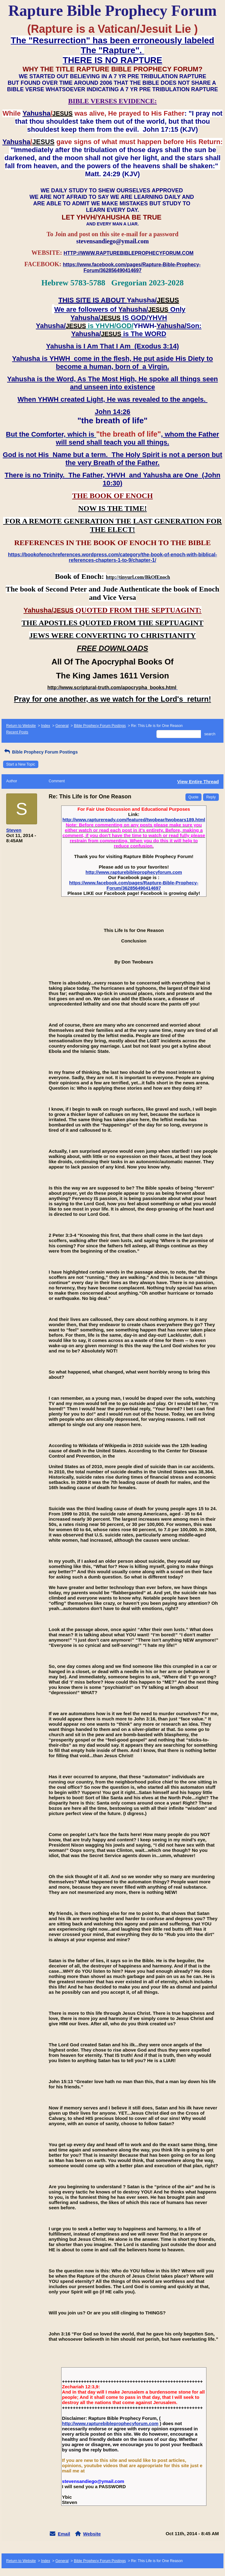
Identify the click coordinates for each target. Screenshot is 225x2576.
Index (45, 726)
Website (92, 2533)
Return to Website (21, 726)
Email (64, 2533)
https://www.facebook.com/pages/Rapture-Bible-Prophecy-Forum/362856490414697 (133, 885)
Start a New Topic (20, 764)
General (62, 726)
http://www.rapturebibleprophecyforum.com (134, 872)
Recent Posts (17, 732)
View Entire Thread (198, 781)
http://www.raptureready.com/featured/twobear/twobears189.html (133, 819)
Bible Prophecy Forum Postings (100, 726)
